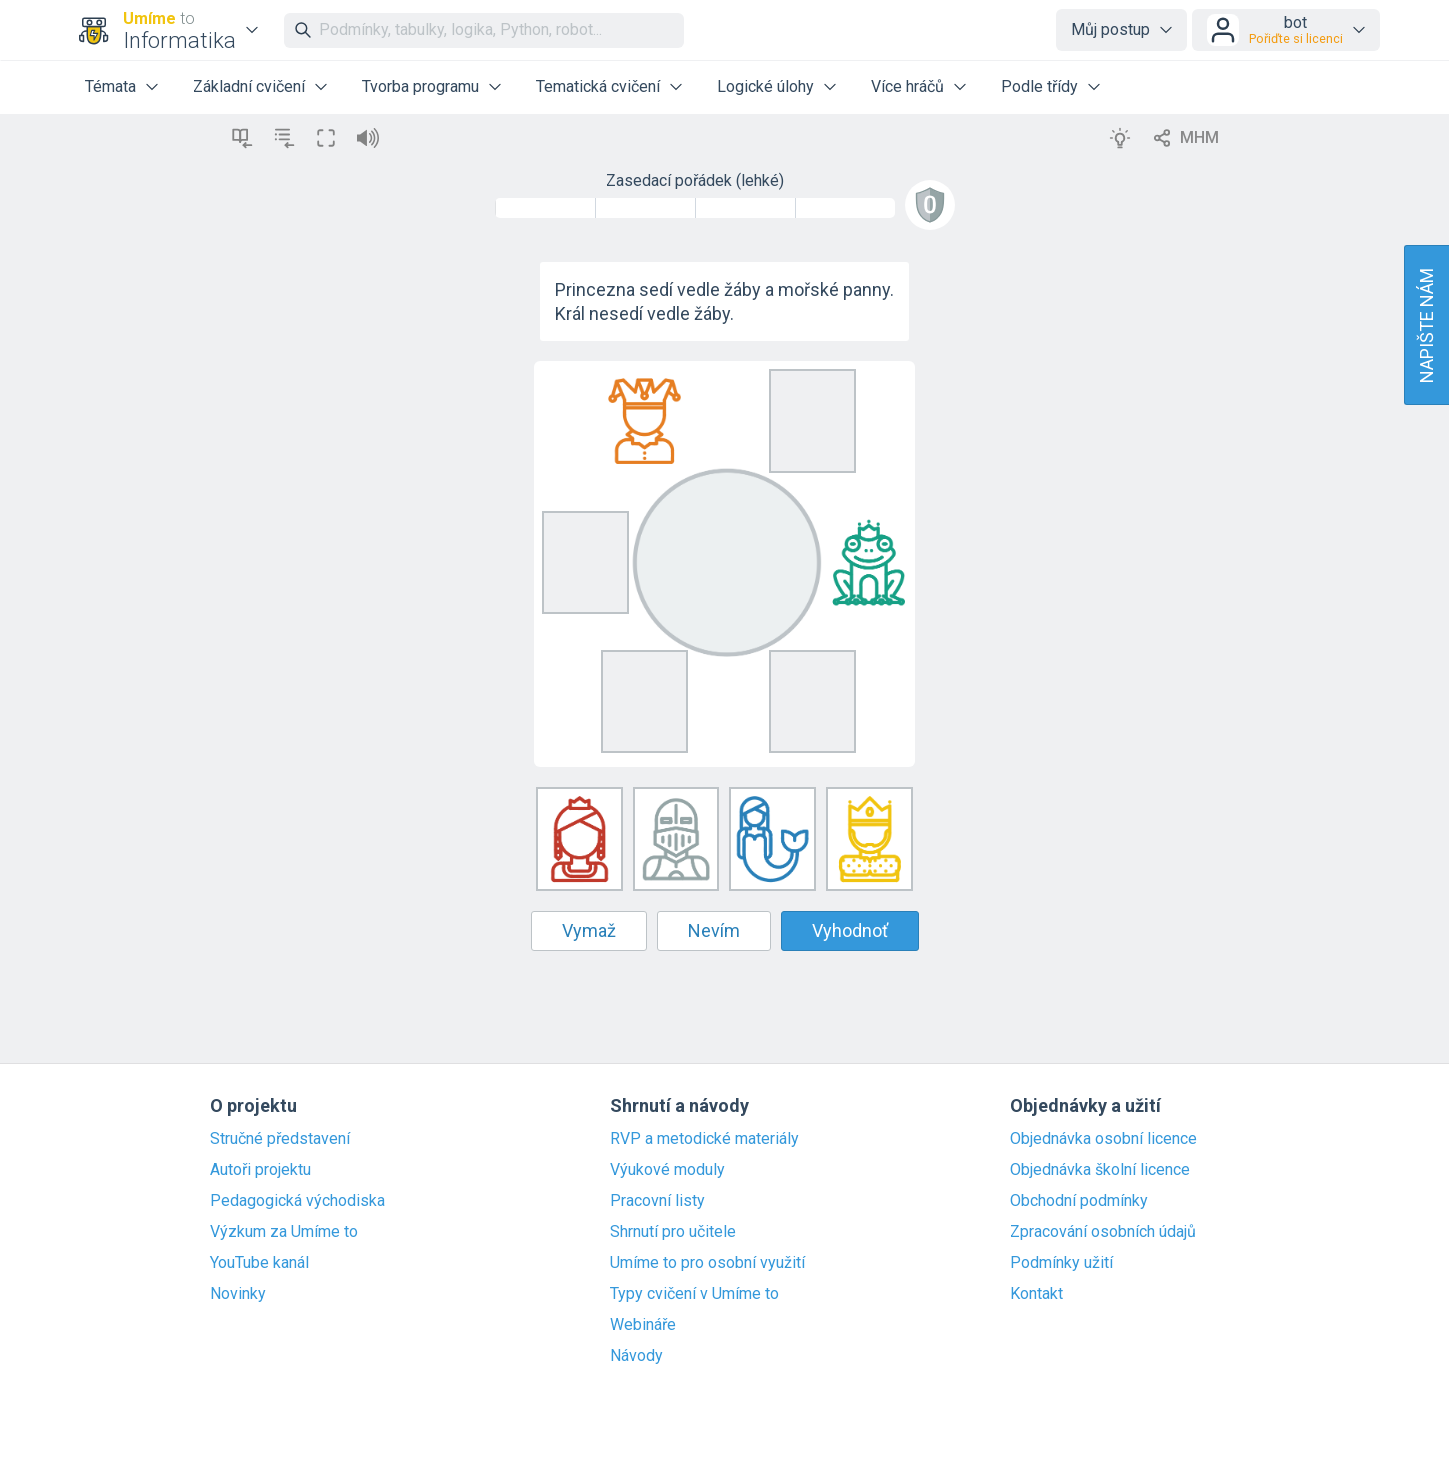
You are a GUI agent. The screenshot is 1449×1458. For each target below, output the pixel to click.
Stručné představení (280, 1139)
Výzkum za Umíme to (284, 1232)
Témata (110, 86)
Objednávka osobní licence (1103, 1139)
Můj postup (1110, 29)
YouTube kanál (259, 1263)
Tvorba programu (420, 86)
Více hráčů (907, 86)
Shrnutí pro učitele (673, 1232)
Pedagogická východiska (297, 1201)
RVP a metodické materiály (704, 1139)
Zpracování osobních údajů (1103, 1232)
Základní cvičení (249, 86)
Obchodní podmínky (1079, 1201)
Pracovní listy (657, 1201)
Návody (636, 1356)
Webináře (643, 1325)
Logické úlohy (765, 86)
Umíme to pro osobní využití (707, 1263)
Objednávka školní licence (1100, 1170)
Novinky (238, 1294)
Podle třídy (1039, 86)
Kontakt (1036, 1294)
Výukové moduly (667, 1170)
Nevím (714, 930)
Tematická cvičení (598, 86)
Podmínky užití (1061, 1263)
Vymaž (589, 930)
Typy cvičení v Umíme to (694, 1294)
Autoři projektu (260, 1170)
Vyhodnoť (850, 930)
